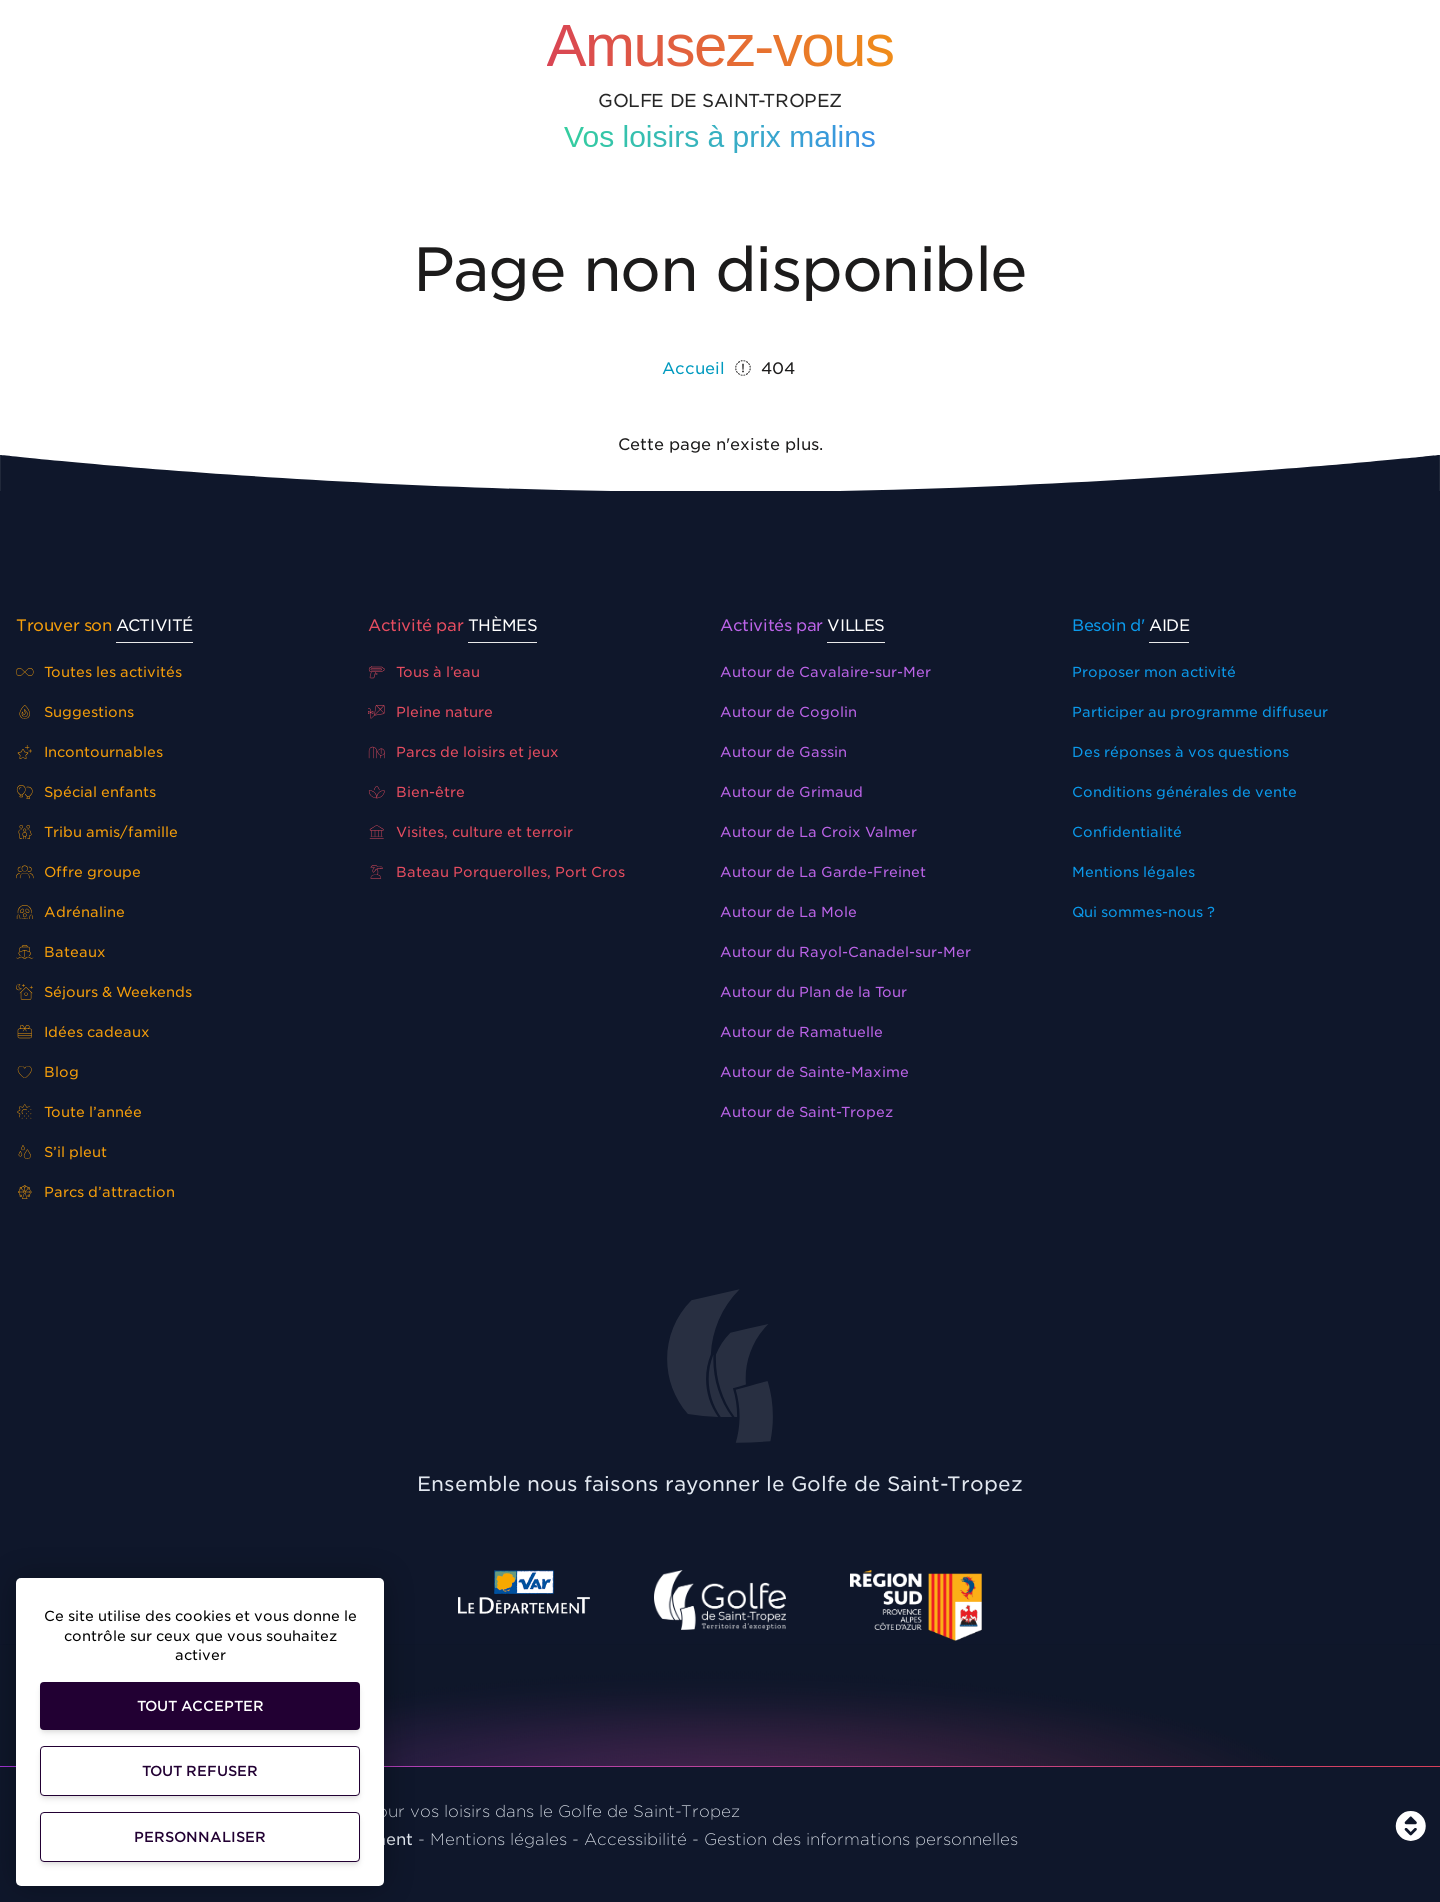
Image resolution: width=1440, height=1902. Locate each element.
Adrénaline (70, 912)
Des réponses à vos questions (1180, 752)
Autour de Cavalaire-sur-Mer (825, 672)
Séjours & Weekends (104, 992)
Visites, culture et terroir (470, 832)
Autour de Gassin (783, 752)
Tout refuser (200, 1771)
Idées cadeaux (83, 1032)
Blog (47, 1072)
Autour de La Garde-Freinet (823, 872)
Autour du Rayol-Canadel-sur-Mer (845, 952)
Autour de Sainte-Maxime (814, 1072)
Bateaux (61, 952)
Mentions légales (1133, 872)
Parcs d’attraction (95, 1192)
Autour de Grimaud (791, 792)
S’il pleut (61, 1152)
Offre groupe (78, 872)
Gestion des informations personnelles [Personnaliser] (861, 1839)
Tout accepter (200, 1706)
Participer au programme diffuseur (1200, 712)
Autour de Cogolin (788, 712)
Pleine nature (430, 712)
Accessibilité (635, 1839)
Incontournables (89, 752)
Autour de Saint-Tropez (806, 1112)
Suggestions (75, 712)
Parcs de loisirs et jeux (463, 752)
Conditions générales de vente (1184, 792)
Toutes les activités (99, 672)
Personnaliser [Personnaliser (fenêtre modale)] (200, 1837)
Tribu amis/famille (97, 832)
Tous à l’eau (424, 672)
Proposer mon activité (1154, 672)
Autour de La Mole (788, 912)
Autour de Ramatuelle (801, 1032)
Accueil (693, 368)
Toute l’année (79, 1112)
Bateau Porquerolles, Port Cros (496, 872)
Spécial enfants (86, 792)
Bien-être (416, 792)
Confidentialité (1127, 832)
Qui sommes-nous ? (1143, 912)
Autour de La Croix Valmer (818, 832)
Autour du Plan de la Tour (813, 992)
